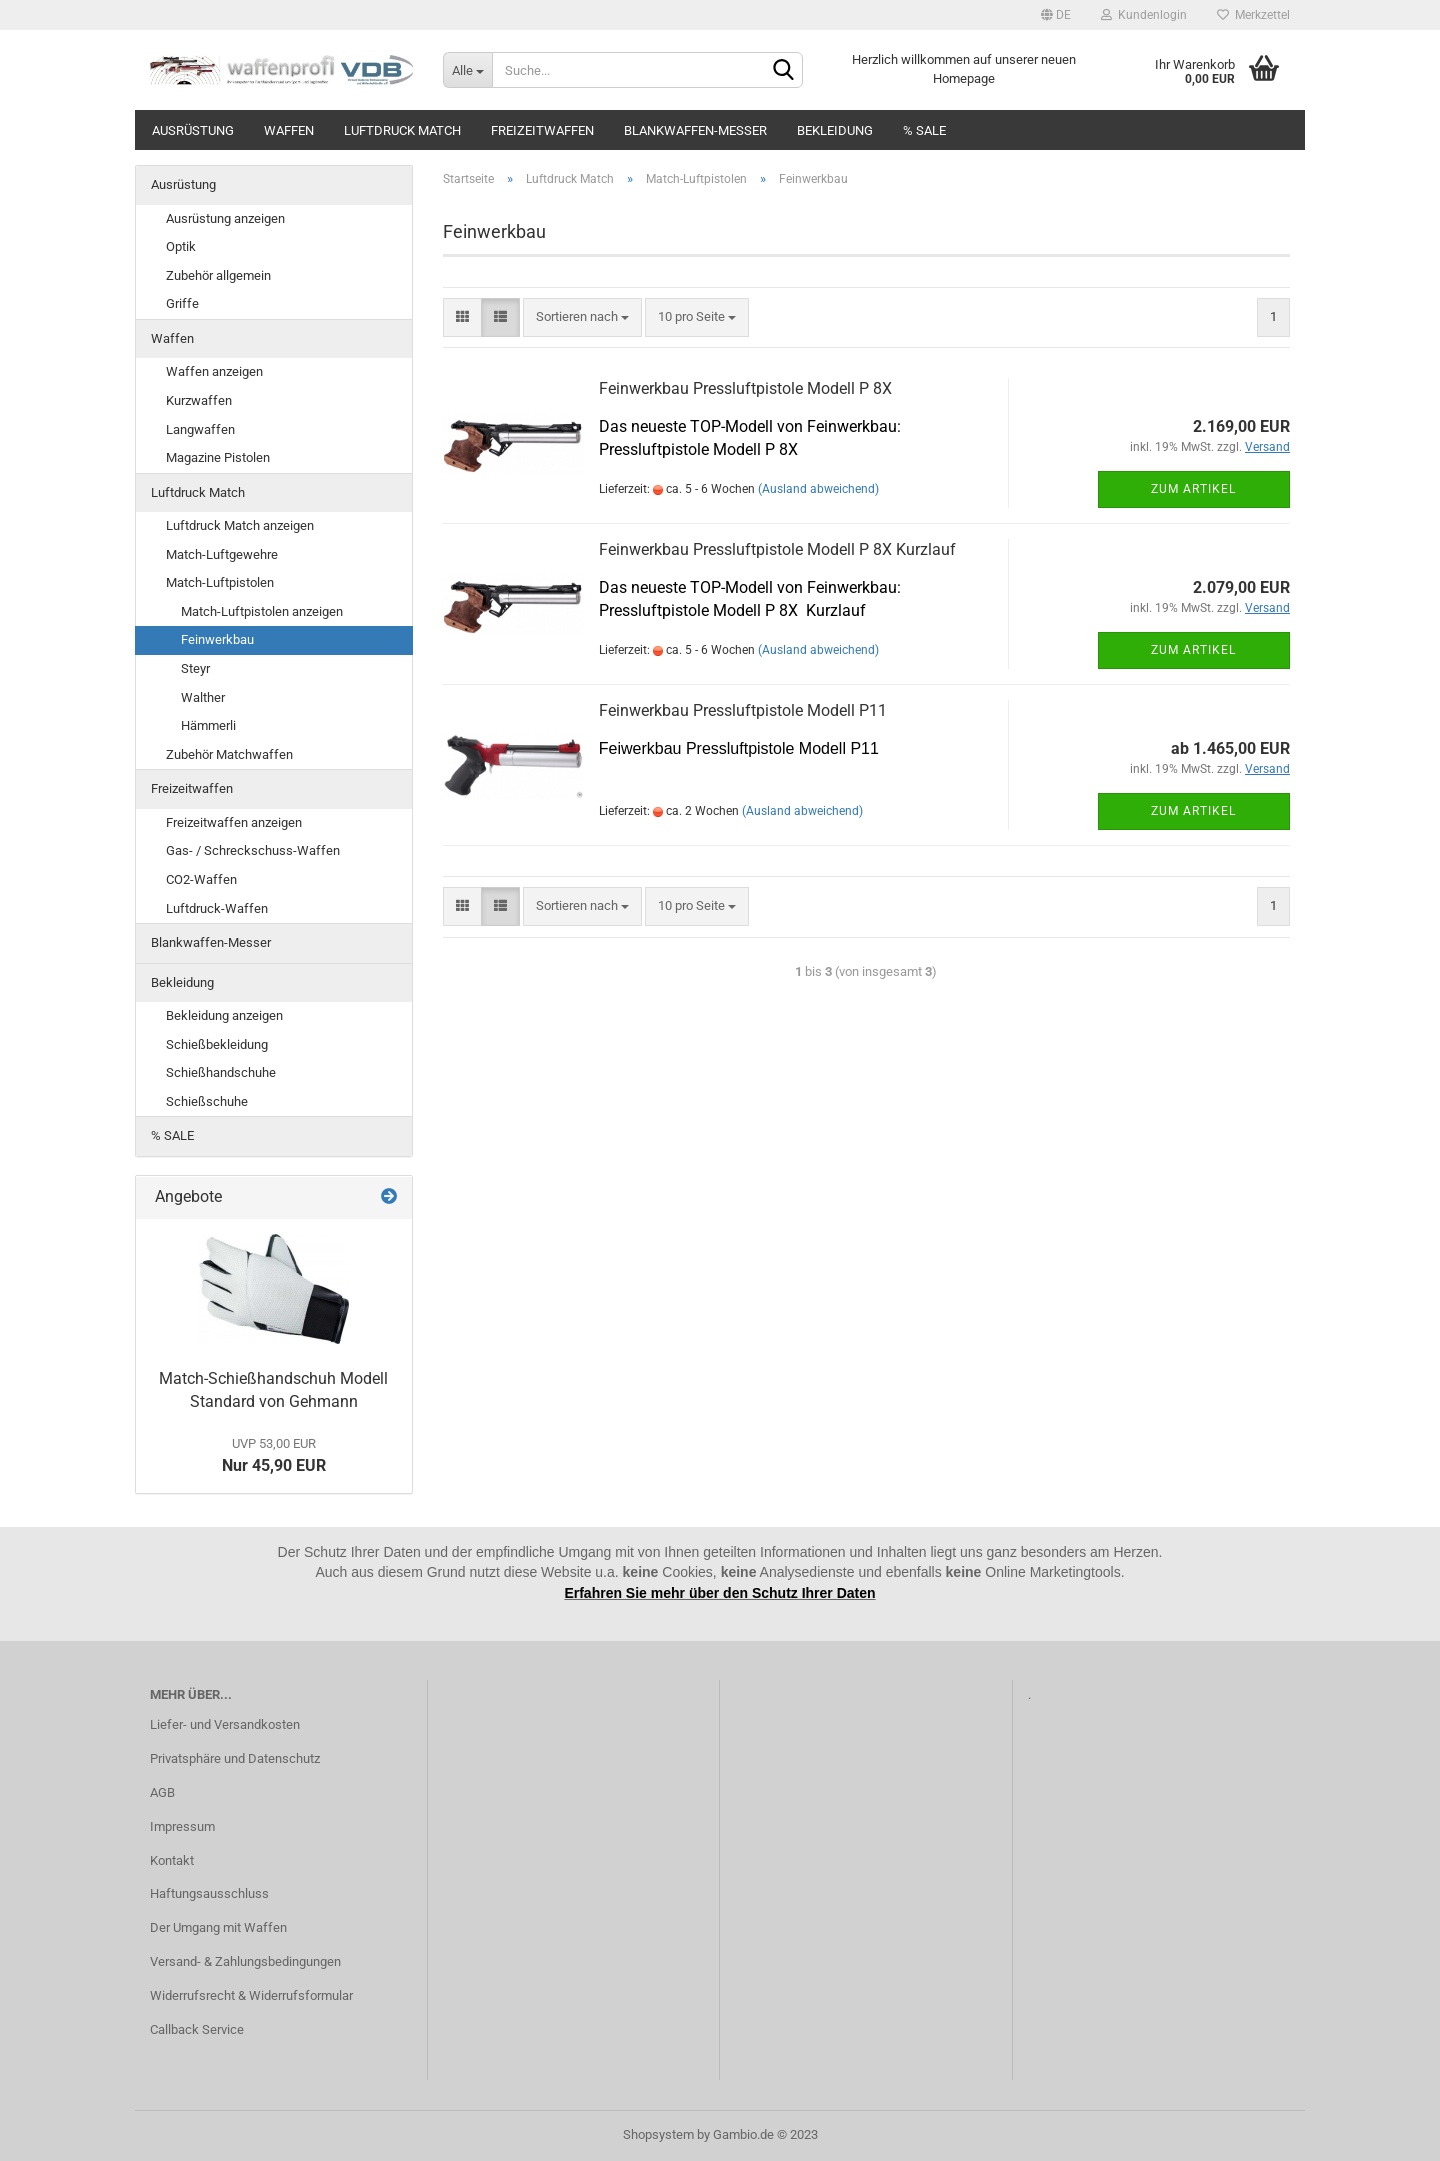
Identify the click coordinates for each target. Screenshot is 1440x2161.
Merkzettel (1253, 15)
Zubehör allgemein (218, 275)
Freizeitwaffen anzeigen (234, 822)
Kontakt (172, 1860)
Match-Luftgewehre (222, 554)
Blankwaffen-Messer (695, 130)
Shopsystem (658, 2134)
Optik (181, 246)
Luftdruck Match (402, 130)
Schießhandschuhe (221, 1072)
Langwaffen (200, 429)
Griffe (182, 303)
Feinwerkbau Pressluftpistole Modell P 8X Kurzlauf (777, 549)
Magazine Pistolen (218, 457)
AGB (162, 1792)
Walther (203, 697)
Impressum (182, 1826)
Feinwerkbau (217, 639)
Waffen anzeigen (214, 371)
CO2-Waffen (201, 879)
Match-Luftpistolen (220, 582)
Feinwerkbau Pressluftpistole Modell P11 (743, 710)
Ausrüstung (193, 130)
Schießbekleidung (217, 1044)
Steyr (195, 668)
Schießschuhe (207, 1101)
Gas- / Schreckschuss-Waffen (253, 850)
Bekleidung (835, 130)
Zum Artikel (1193, 489)
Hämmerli (208, 725)
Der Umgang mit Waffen (218, 1927)
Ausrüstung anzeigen (225, 218)
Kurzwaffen (199, 400)
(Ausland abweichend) (818, 489)
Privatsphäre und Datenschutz (235, 1758)
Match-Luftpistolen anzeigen (262, 611)
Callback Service (197, 2029)
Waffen (289, 130)
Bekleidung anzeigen (224, 1015)
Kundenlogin (1144, 15)
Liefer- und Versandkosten (225, 1724)
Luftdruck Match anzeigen (240, 525)
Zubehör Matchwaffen (229, 754)
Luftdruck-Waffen (217, 908)
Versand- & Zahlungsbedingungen (245, 1961)
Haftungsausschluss (209, 1893)
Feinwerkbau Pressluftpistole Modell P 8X (745, 388)
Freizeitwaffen (542, 130)
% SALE (924, 130)
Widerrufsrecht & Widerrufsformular (251, 1995)
